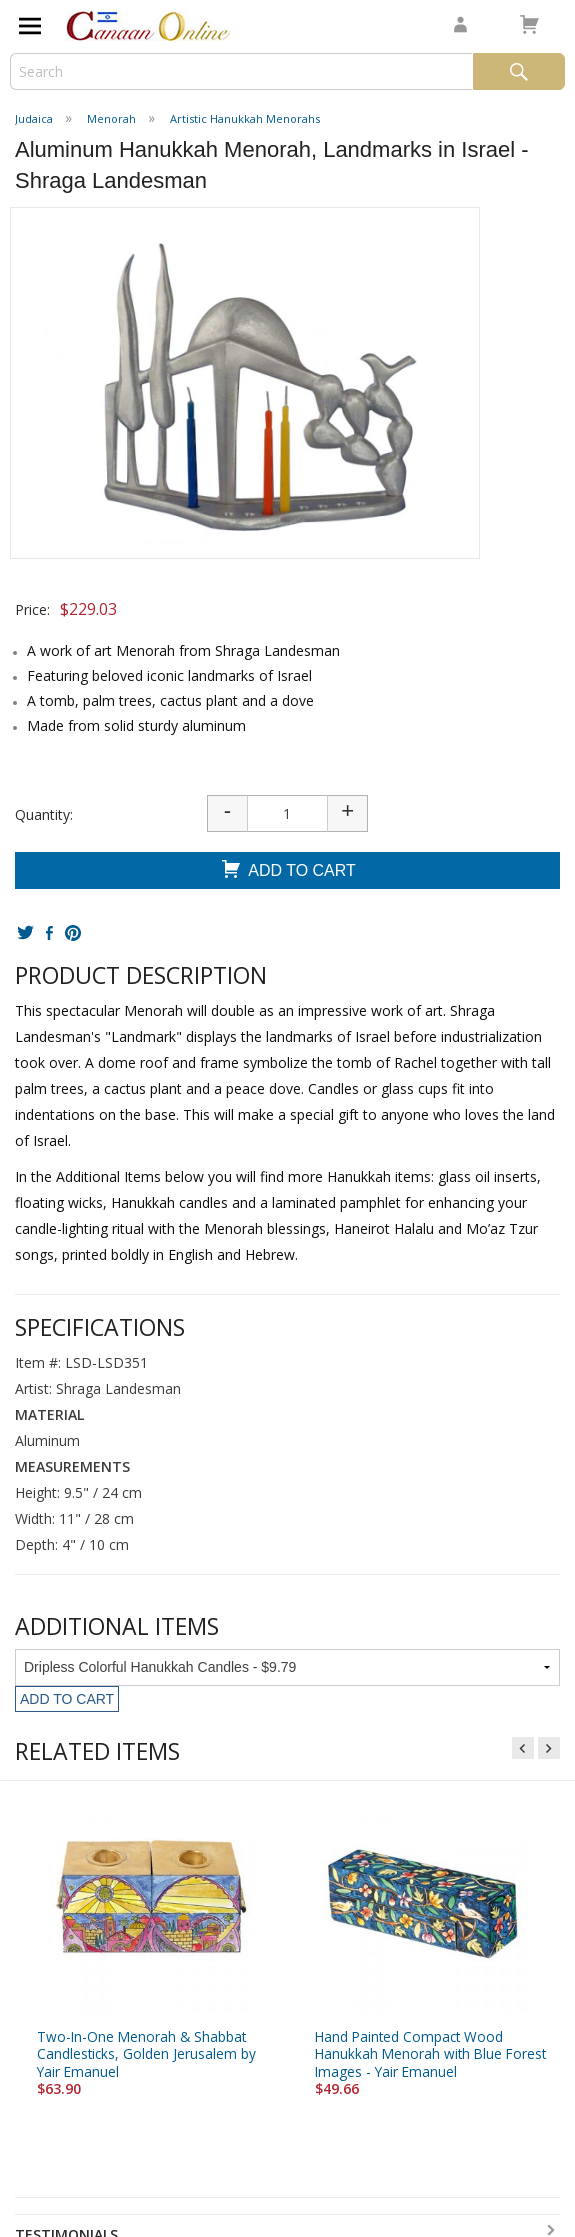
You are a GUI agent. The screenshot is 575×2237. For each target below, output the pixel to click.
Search (519, 71)
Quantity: (44, 814)
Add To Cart (287, 871)
